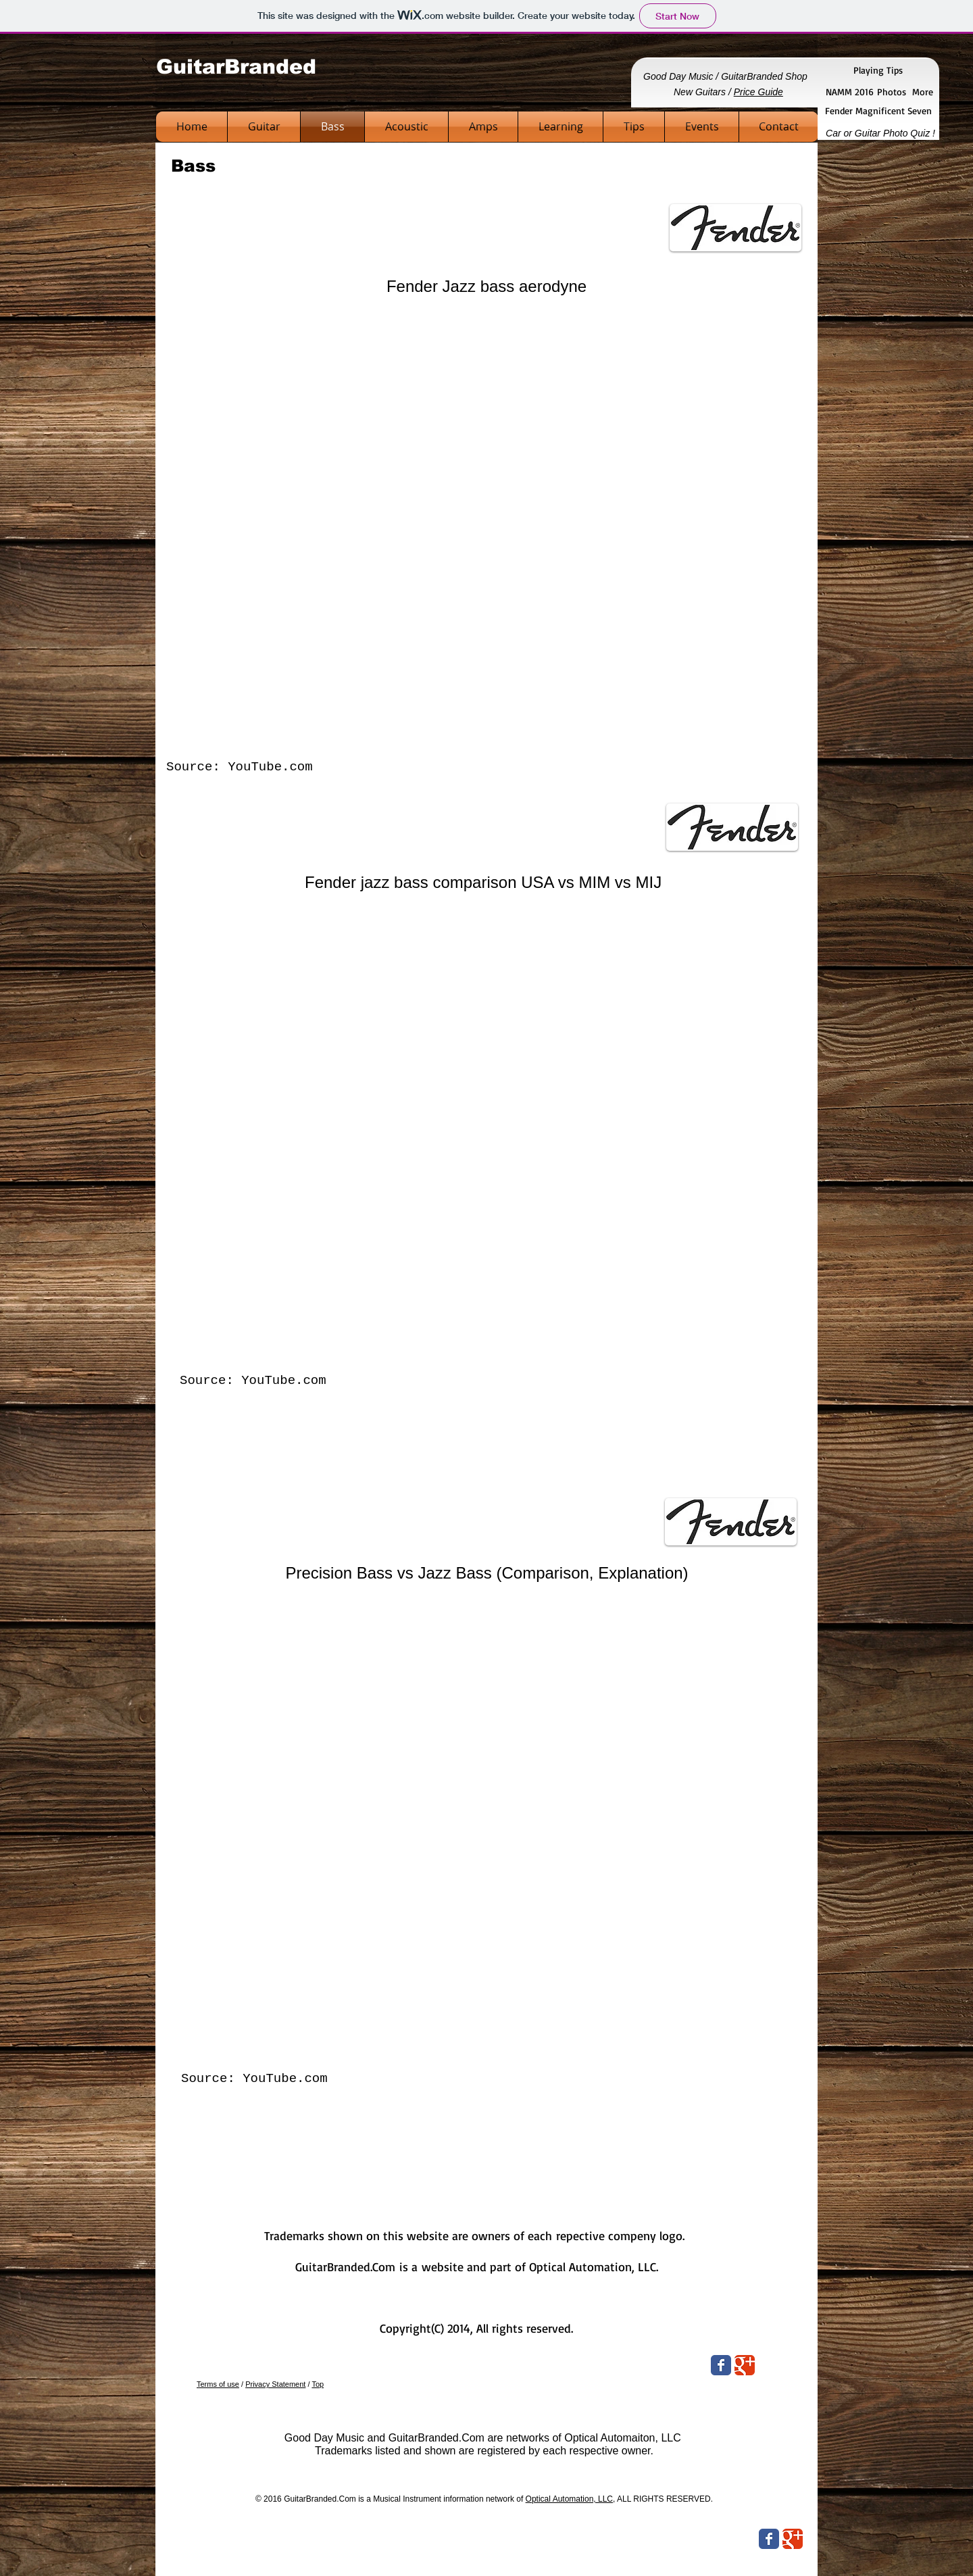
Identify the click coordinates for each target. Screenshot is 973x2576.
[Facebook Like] (716, 2541)
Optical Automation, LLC (569, 2499)
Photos (891, 91)
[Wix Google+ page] (744, 2365)
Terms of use (218, 2384)
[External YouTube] (485, 529)
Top (317, 2384)
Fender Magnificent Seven (878, 110)
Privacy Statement (275, 2384)
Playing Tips (878, 70)
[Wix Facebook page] (721, 2365)
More (922, 91)
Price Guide (758, 91)
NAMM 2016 (851, 91)
